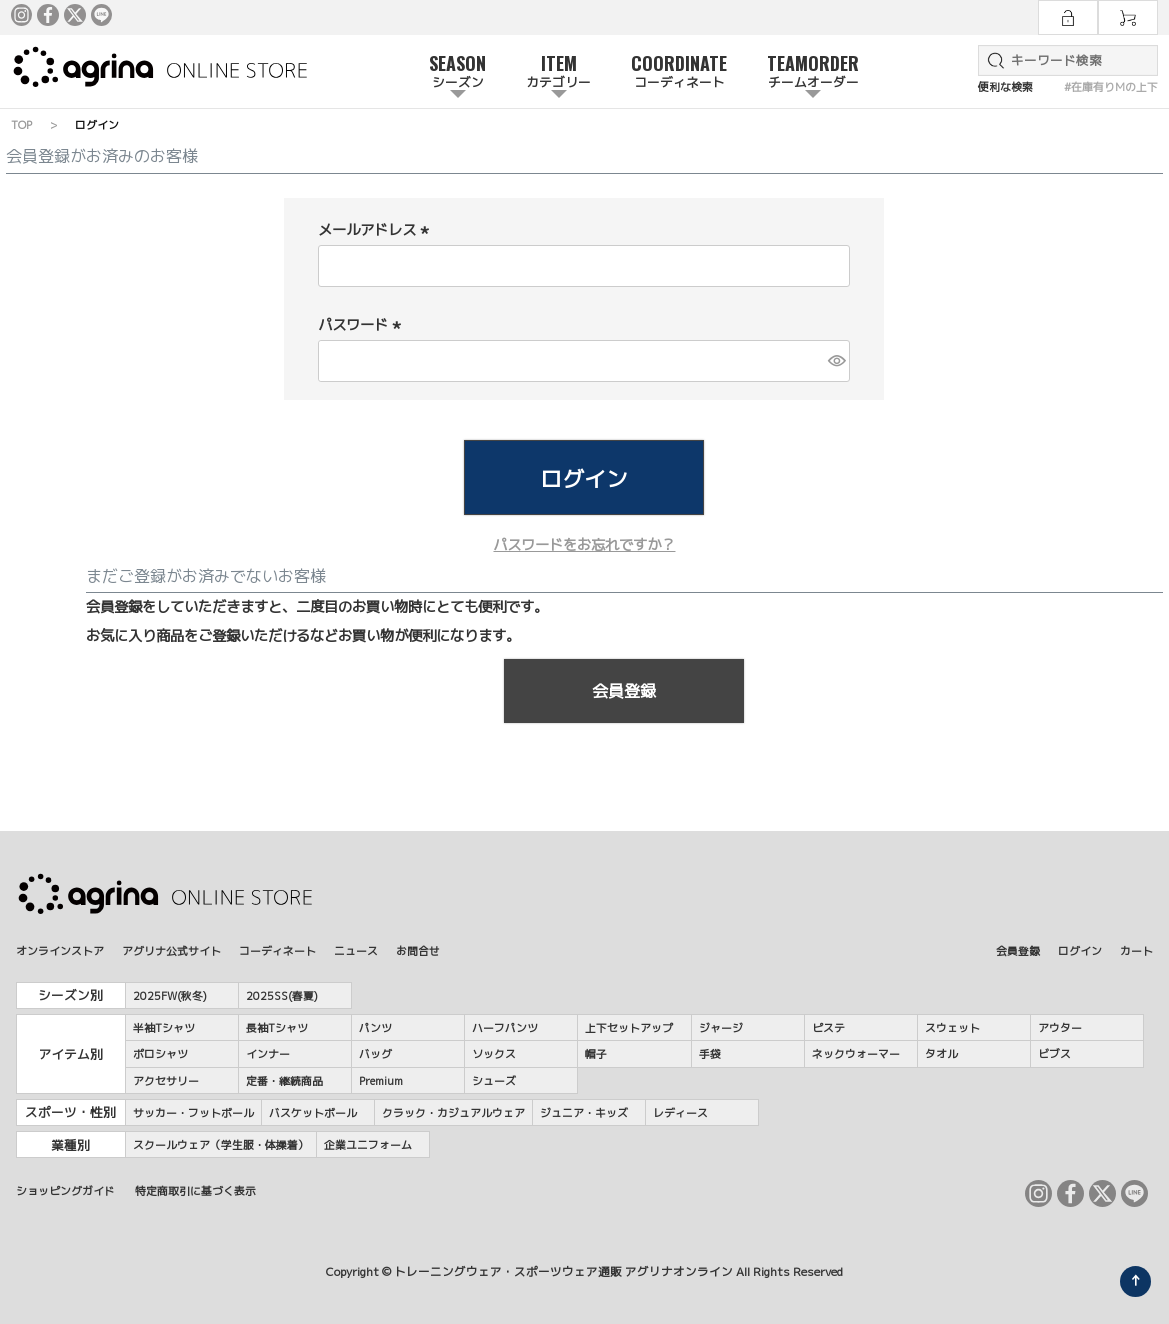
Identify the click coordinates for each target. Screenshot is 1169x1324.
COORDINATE (679, 72)
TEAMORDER (813, 72)
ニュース (356, 950)
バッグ (375, 1053)
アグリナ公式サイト (171, 950)
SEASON (457, 72)
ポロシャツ (160, 1053)
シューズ (494, 1080)
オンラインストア (60, 950)
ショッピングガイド (65, 1190)
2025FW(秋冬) (170, 995)
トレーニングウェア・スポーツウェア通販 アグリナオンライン (563, 1272)
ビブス (1054, 1053)
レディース (680, 1112)
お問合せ (418, 950)
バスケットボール (313, 1112)
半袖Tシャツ (164, 1027)
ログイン (1080, 950)
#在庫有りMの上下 (1111, 86)
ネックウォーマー (856, 1053)
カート (1136, 950)
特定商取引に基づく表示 (195, 1190)
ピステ (828, 1027)
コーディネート (277, 950)
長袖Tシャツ (277, 1027)
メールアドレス (376, 230)
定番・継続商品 (284, 1080)
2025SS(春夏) (282, 995)
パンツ (375, 1027)
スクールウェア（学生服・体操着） (221, 1144)
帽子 (596, 1053)
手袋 (710, 1053)
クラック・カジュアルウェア (453, 1112)
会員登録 (1018, 950)
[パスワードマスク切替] (836, 361)
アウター (1060, 1027)
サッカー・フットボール (193, 1112)
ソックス (494, 1053)
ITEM (558, 72)
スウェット (952, 1027)
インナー (268, 1053)
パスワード (362, 325)
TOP (21, 124)
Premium (381, 1080)
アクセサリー (166, 1080)
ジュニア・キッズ (584, 1112)
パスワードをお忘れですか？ (584, 545)
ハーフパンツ (505, 1027)
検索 (992, 60)
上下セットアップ (629, 1027)
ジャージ (721, 1027)
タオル (941, 1053)
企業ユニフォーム (368, 1144)
